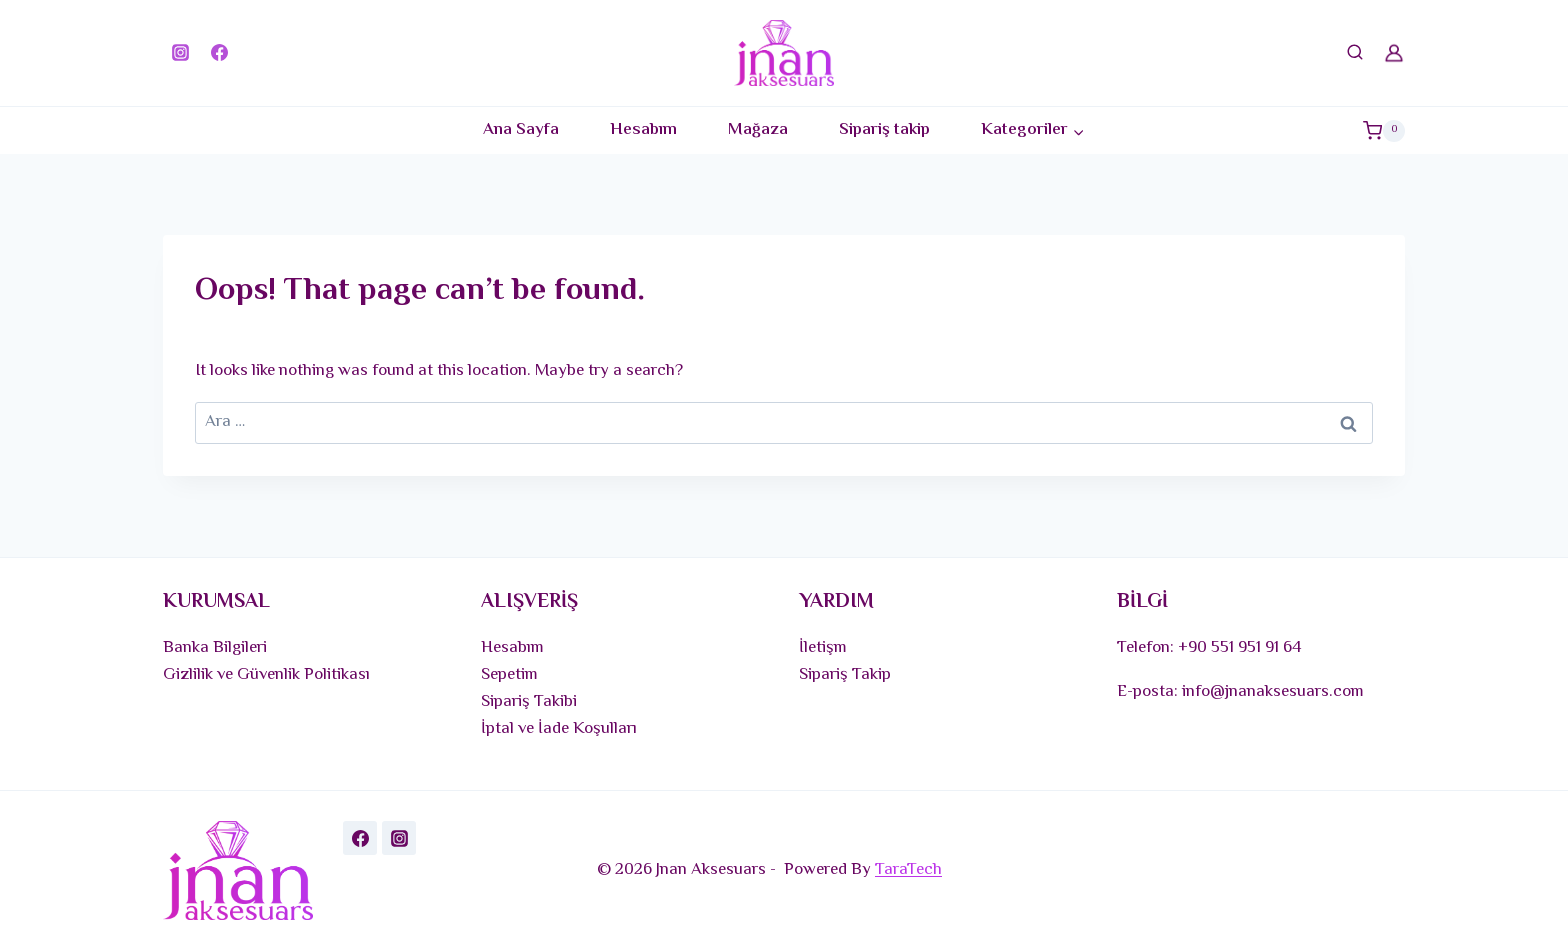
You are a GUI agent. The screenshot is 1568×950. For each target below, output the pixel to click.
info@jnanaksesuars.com (1273, 692)
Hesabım (643, 130)
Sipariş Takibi (529, 702)
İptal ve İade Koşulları (559, 729)
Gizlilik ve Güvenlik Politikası (266, 675)
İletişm (823, 648)
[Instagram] (180, 53)
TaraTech (908, 870)
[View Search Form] (1355, 53)
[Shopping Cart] (1384, 130)
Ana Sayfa (521, 130)
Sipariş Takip (845, 675)
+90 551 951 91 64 (1240, 648)
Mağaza (758, 130)
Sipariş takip (884, 130)
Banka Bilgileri (215, 648)
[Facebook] (219, 53)
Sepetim (509, 675)
